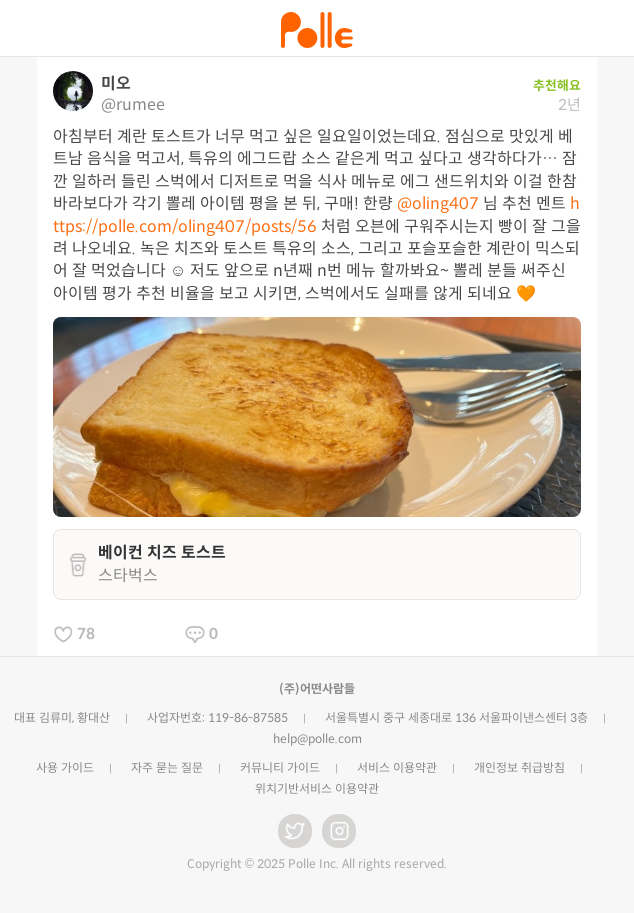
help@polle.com (317, 738)
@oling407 (438, 203)
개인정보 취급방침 (519, 767)
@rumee (133, 104)
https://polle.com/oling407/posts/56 (316, 214)
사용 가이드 (65, 767)
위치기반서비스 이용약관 (317, 788)
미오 (116, 83)
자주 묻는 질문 (167, 767)
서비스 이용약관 (397, 767)
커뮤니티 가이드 (280, 767)
